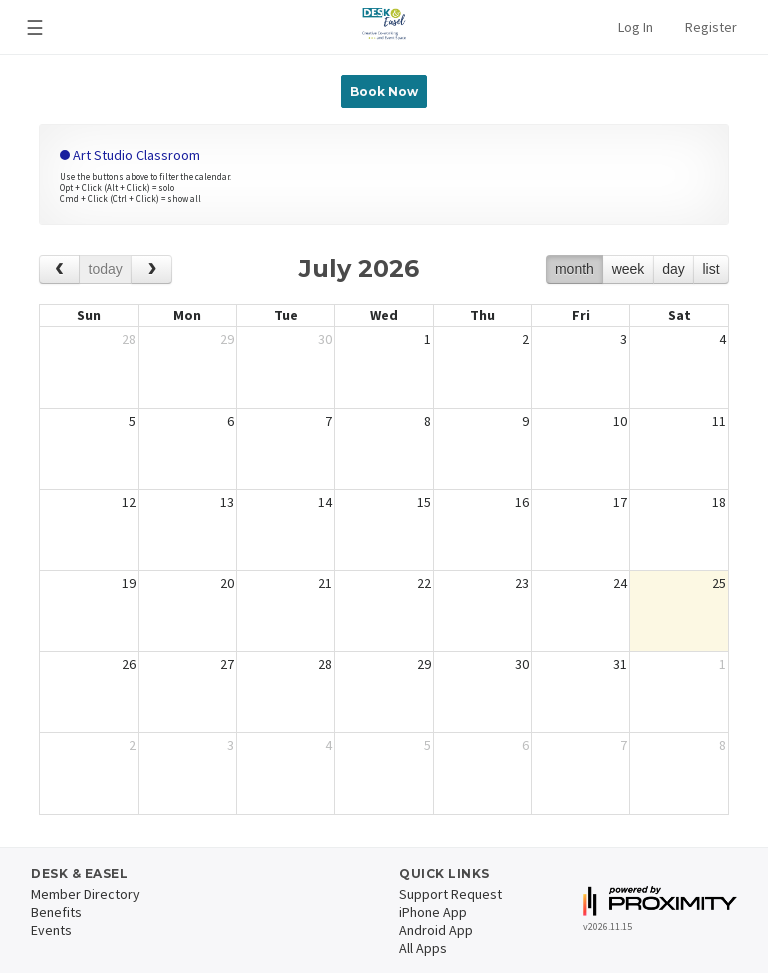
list (710, 269)
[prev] (59, 269)
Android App (436, 930)
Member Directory (85, 894)
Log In (635, 27)
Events (51, 930)
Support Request (450, 894)
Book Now (384, 91)
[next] (151, 269)
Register (711, 27)
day (673, 269)
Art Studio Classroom (130, 155)
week (628, 269)
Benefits (56, 912)
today (106, 269)
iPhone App (433, 912)
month (574, 269)
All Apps (423, 948)
